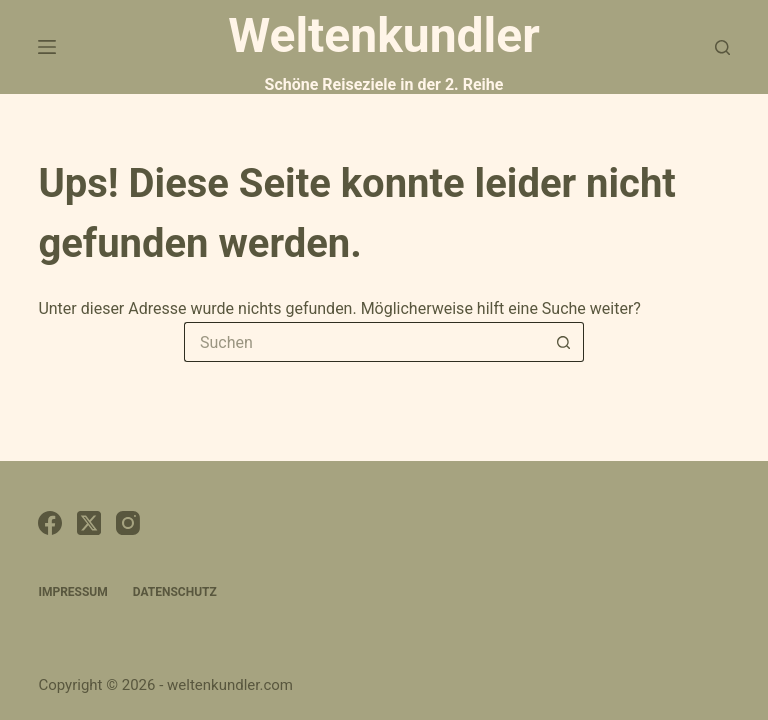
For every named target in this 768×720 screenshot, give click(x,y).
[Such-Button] (564, 342)
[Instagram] (128, 523)
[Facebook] (50, 523)
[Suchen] (722, 47)
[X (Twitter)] (89, 523)
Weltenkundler (384, 50)
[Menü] (47, 47)
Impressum (72, 592)
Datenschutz (175, 592)
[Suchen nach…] (364, 342)
